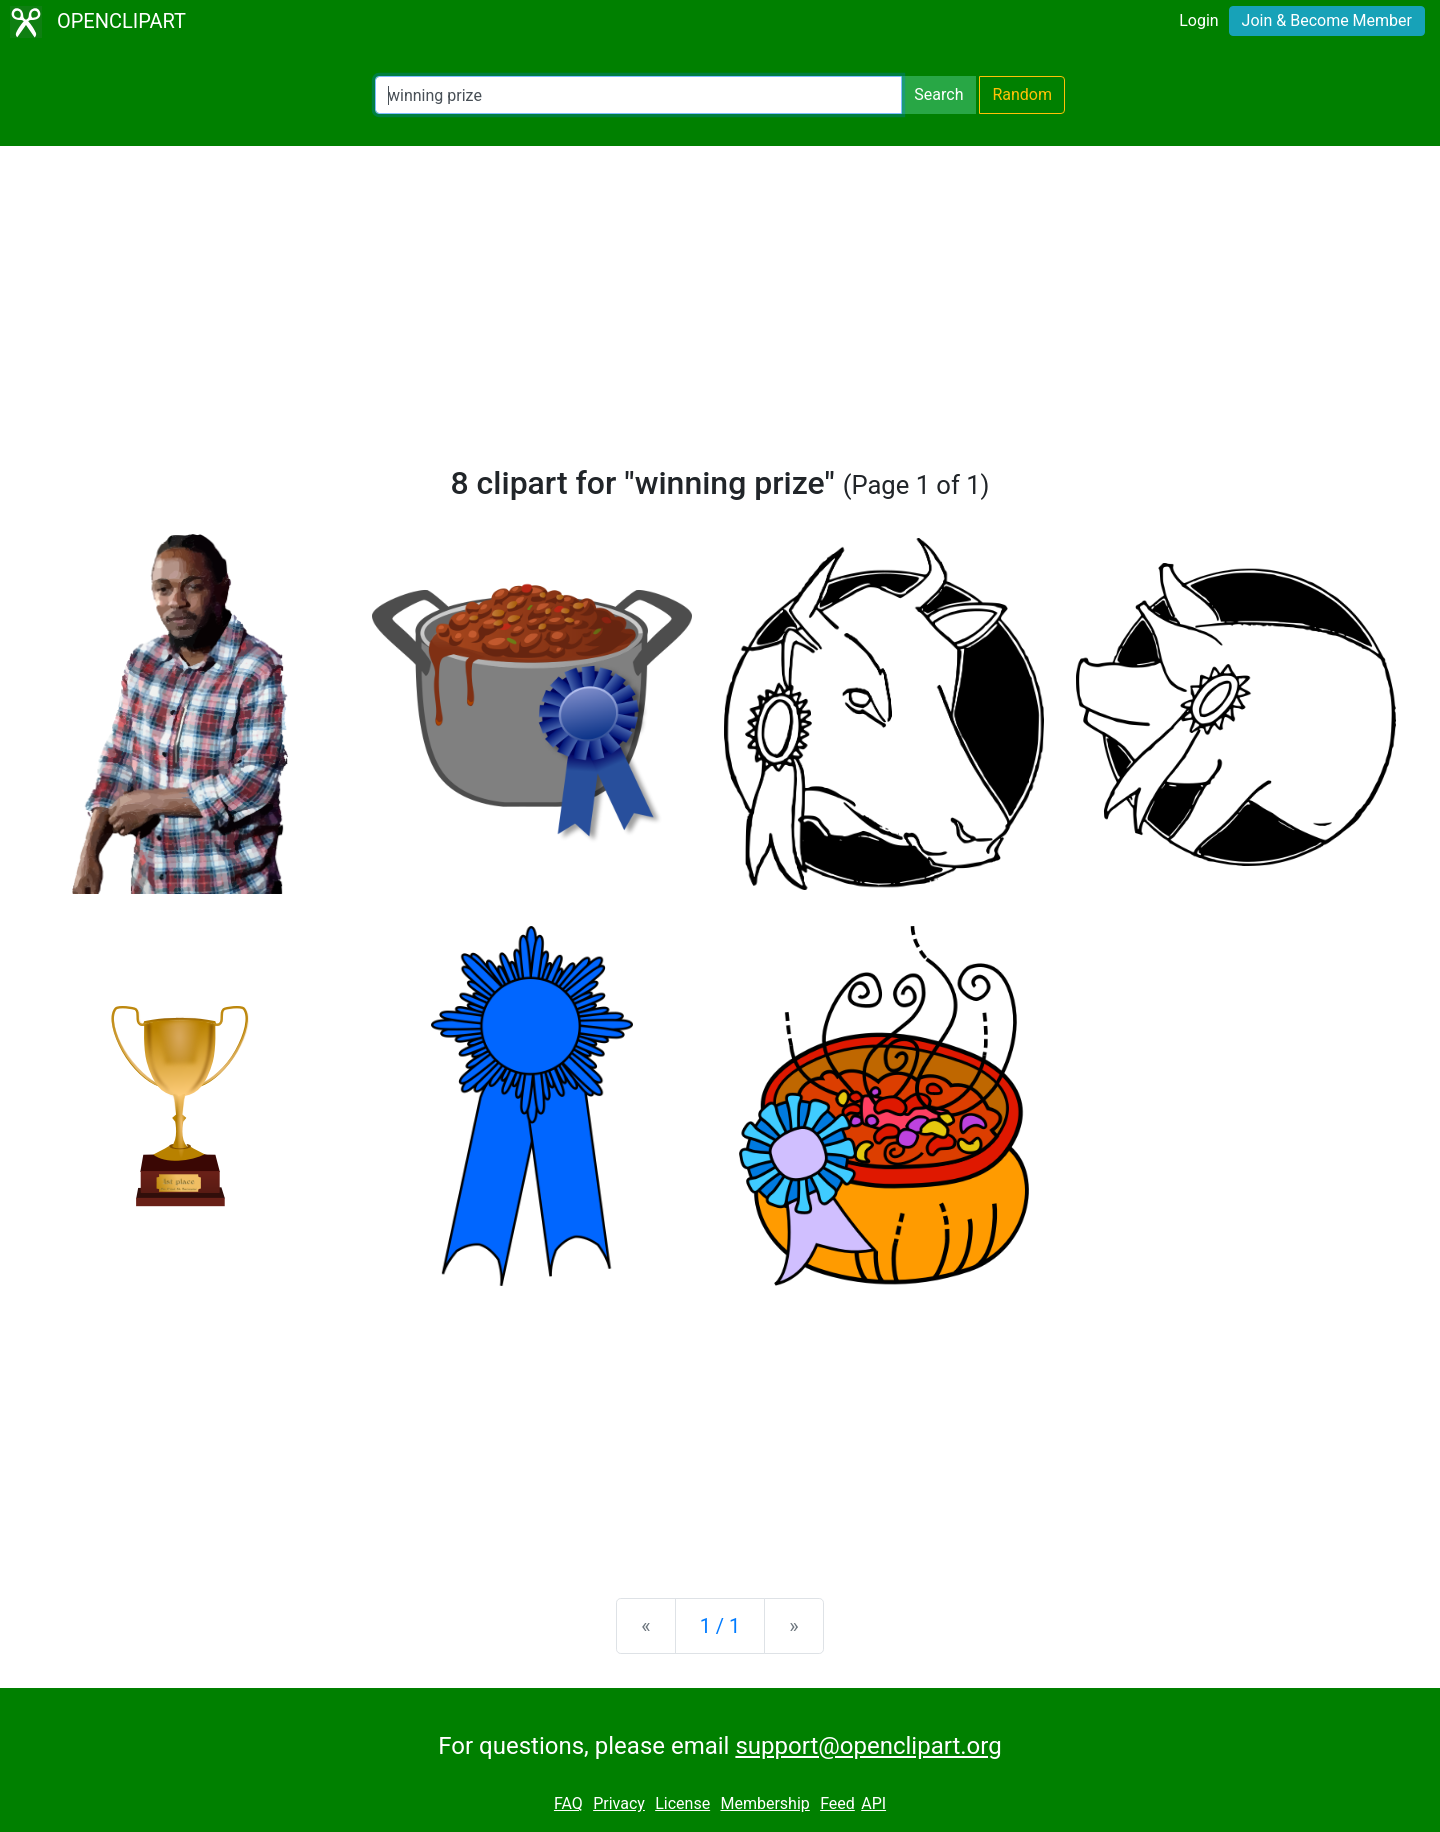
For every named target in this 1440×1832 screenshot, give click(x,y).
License (682, 1803)
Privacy (619, 1803)
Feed (837, 1803)
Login (1198, 20)
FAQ (568, 1803)
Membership (764, 1803)
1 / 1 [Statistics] (720, 1626)
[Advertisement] (720, 314)
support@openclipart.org (868, 1746)
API (873, 1803)
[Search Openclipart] (638, 95)
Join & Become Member (1327, 20)
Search (938, 94)
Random (1022, 94)
